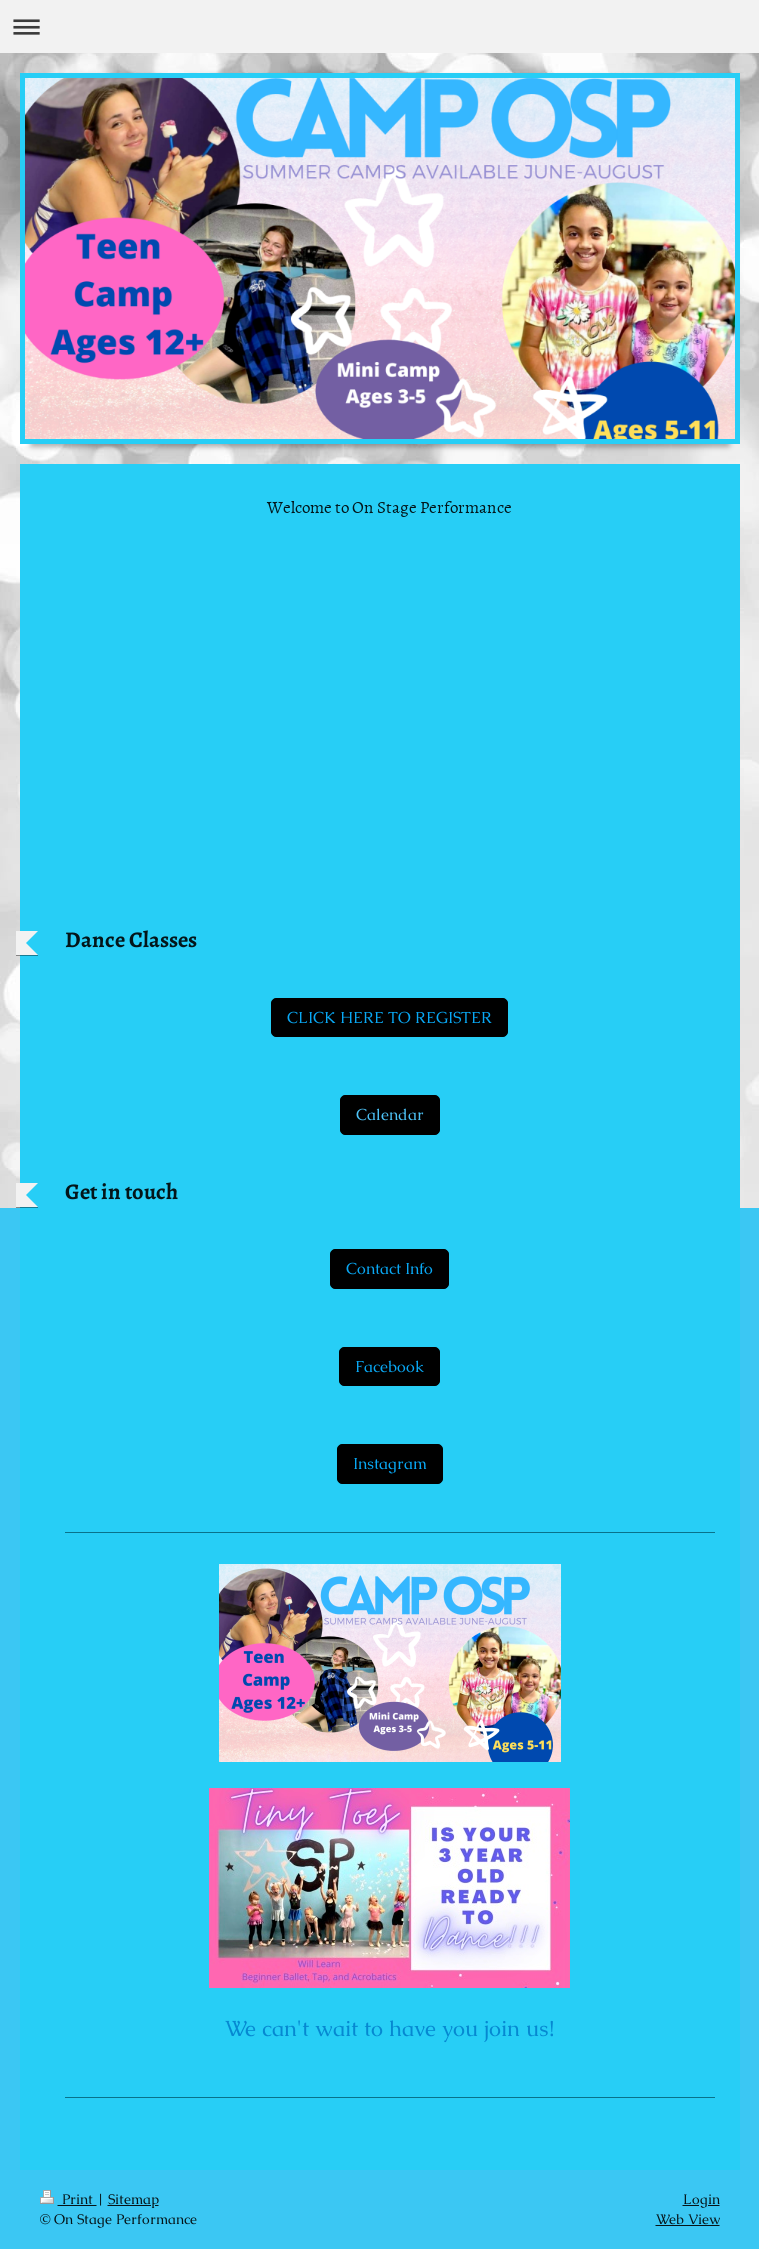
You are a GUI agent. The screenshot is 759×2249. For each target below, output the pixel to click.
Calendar (390, 1114)
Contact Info (389, 1268)
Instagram (390, 1463)
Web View (688, 2219)
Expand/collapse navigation (379, 26)
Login (701, 2199)
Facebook (389, 1366)
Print (68, 2199)
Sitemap (133, 2199)
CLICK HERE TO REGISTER (389, 1017)
